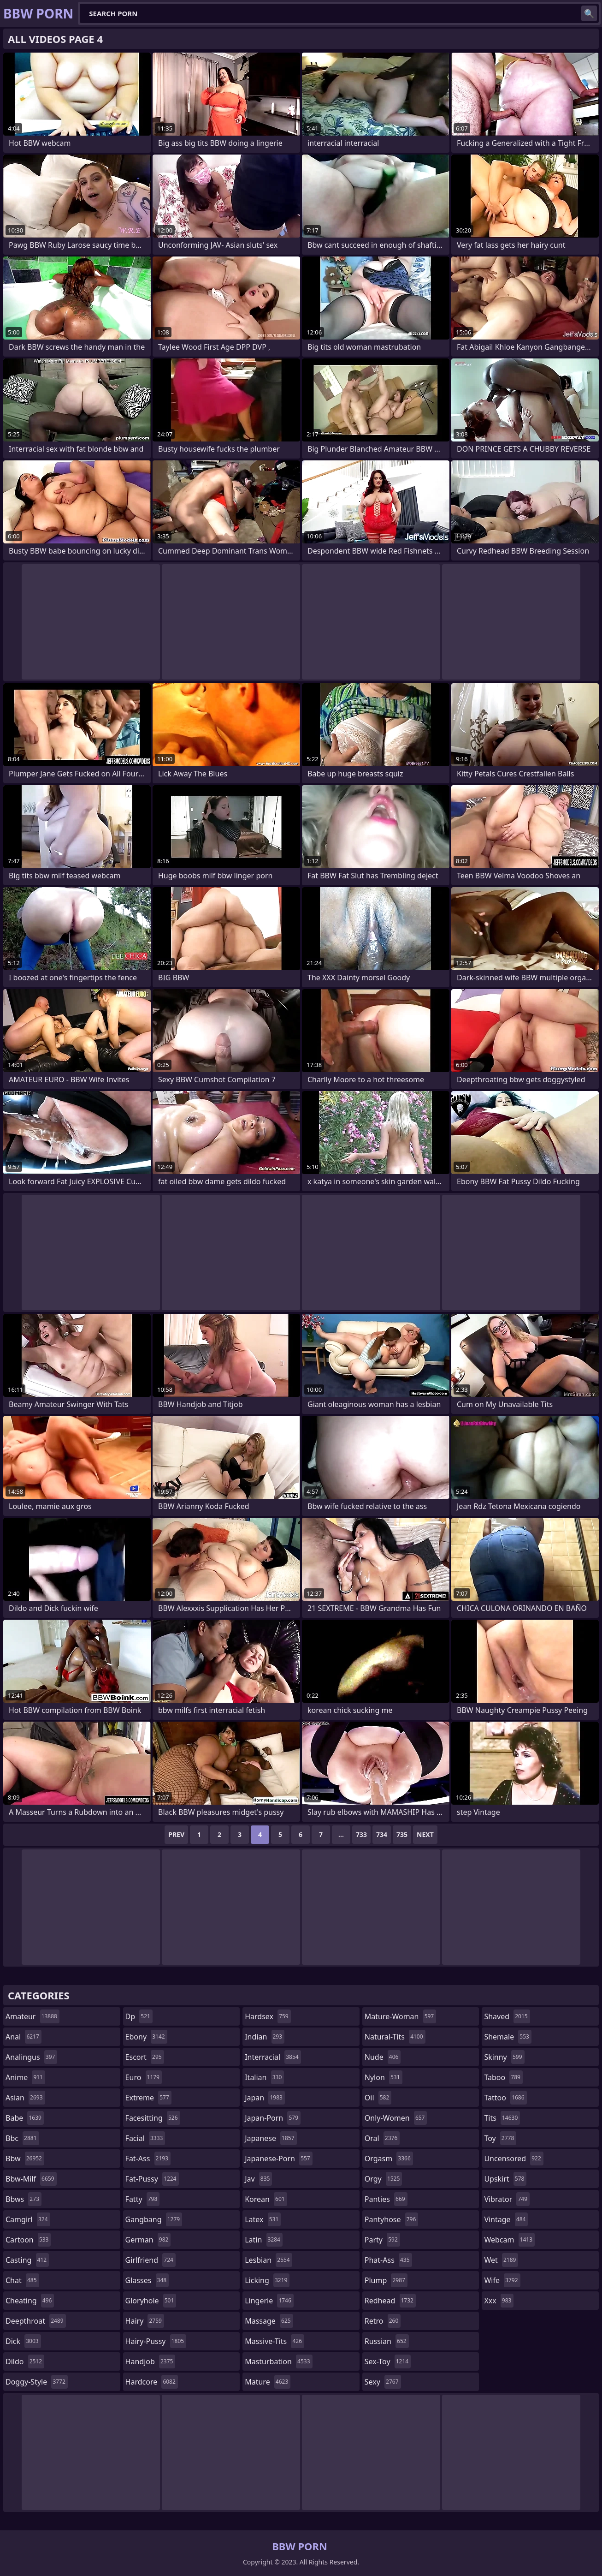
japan (265, 2098)
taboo (503, 2077)
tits (502, 2118)
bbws (23, 2199)
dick (23, 2341)
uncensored (513, 2158)
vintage (506, 2219)
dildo (25, 2361)
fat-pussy (152, 2179)
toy (500, 2138)
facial (145, 2138)
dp (139, 2016)
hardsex (268, 2016)
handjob (150, 2361)
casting (27, 2260)
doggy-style (37, 2382)
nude (383, 2057)
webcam (509, 2240)
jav (258, 2179)
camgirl (28, 2219)
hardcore (151, 2382)
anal (23, 2037)
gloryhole (151, 2301)
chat (22, 2280)
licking (267, 2280)
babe (25, 2118)
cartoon (28, 2240)
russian (387, 2341)
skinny (504, 2057)
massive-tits (274, 2341)
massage (269, 2321)
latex (263, 2219)
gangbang (154, 2219)
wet (501, 2260)
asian (25, 2098)
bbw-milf (31, 2179)
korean (266, 2199)
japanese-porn (279, 2158)
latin (264, 2240)
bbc (22, 2138)
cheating (30, 2301)
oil (378, 2098)
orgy (383, 2179)
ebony (146, 2037)
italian (264, 2077)
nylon (383, 2077)
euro (143, 2077)
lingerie (269, 2301)
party (382, 2240)
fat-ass (148, 2158)
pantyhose (392, 2219)
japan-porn (273, 2118)
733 (361, 1834)
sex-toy (388, 2361)
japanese (270, 2138)
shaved (507, 2016)
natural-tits (395, 2037)
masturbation (278, 2361)
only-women (396, 2118)
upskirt (505, 2179)
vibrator (507, 2199)
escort (144, 2057)
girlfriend (150, 2260)
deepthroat (36, 2321)
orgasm (389, 2158)
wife (502, 2280)
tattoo (505, 2098)
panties (386, 2199)
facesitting (152, 2118)
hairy (144, 2321)
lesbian (268, 2260)
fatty (142, 2199)
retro (383, 2321)
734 (381, 1834)
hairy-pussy (156, 2341)
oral (382, 2138)
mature (267, 2382)
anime (25, 2077)
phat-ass (388, 2260)
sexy (383, 2382)
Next (425, 1834)
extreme (148, 2098)
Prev (176, 1834)
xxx (498, 2301)
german (148, 2240)
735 (401, 1834)
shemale (507, 2037)
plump (386, 2280)
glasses (147, 2280)
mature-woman (400, 2016)
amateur (32, 2016)
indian (264, 2037)
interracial (273, 2057)
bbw (25, 2158)
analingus (31, 2057)
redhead (390, 2301)
